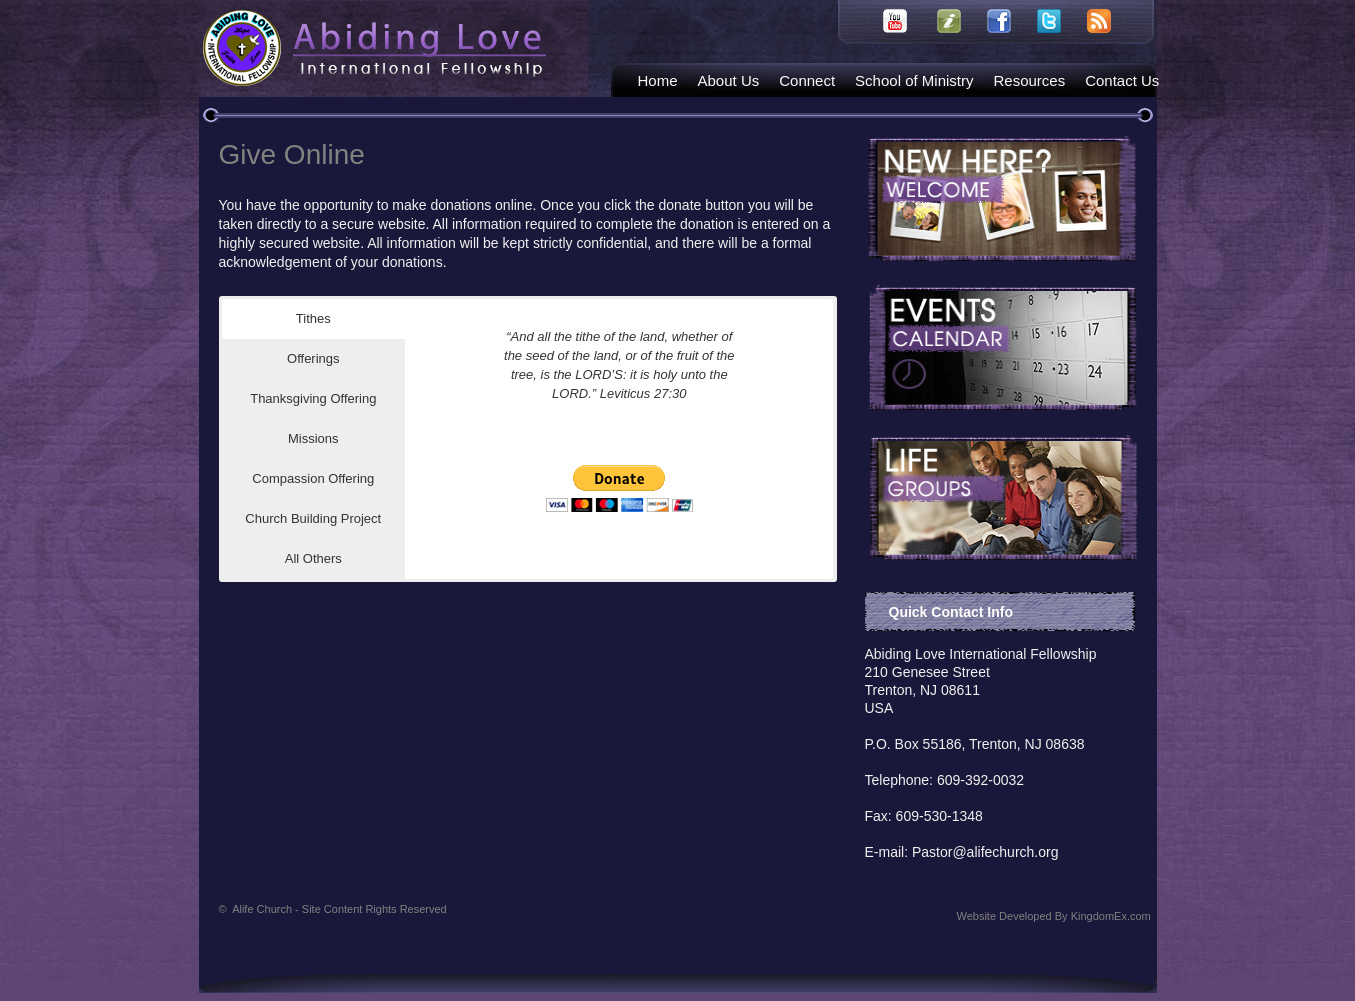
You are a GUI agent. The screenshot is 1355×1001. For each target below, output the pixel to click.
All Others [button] (313, 558)
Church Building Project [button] (313, 518)
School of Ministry (914, 80)
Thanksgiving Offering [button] (313, 398)
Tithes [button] (313, 318)
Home (658, 80)
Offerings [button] (313, 358)
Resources (1029, 80)
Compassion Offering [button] (313, 478)
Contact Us (1122, 80)
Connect (807, 80)
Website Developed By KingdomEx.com (1054, 916)
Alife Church (339, 909)
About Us (729, 80)
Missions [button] (313, 438)
